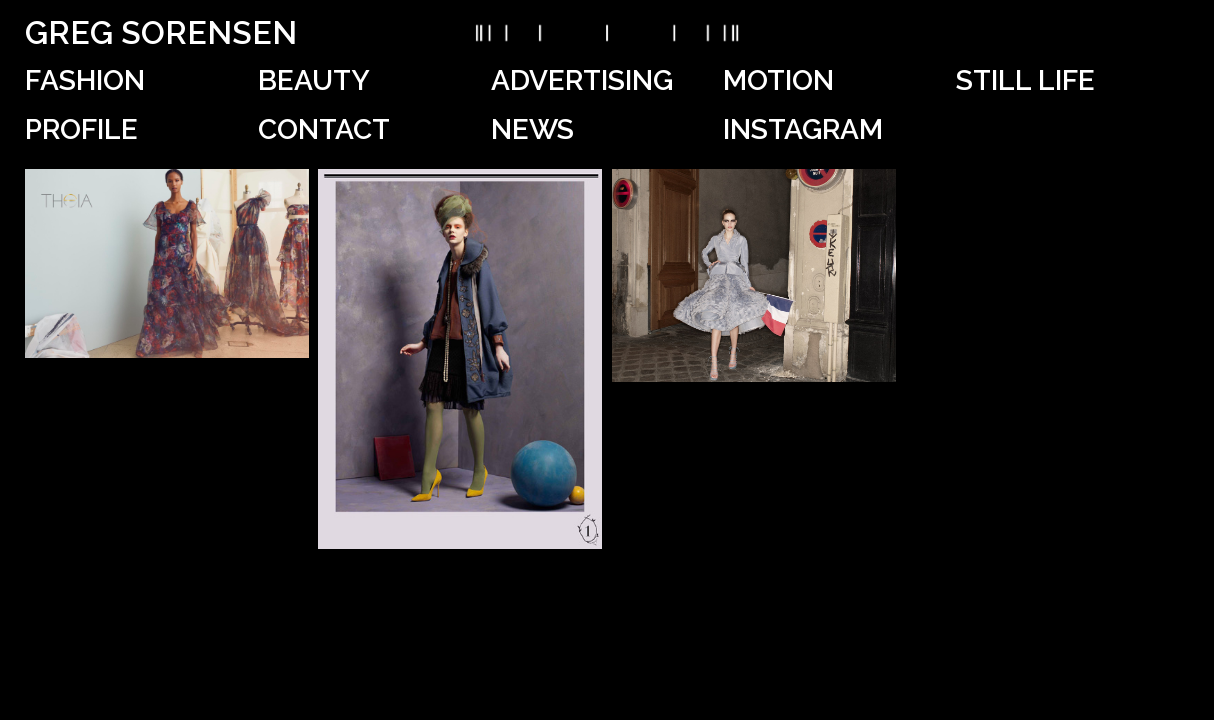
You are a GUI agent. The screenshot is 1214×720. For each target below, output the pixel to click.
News (532, 129)
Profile (81, 129)
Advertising (582, 80)
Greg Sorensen (161, 32)
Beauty (314, 80)
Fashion (85, 80)
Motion (778, 80)
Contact (324, 129)
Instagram (803, 129)
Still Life (1025, 80)
